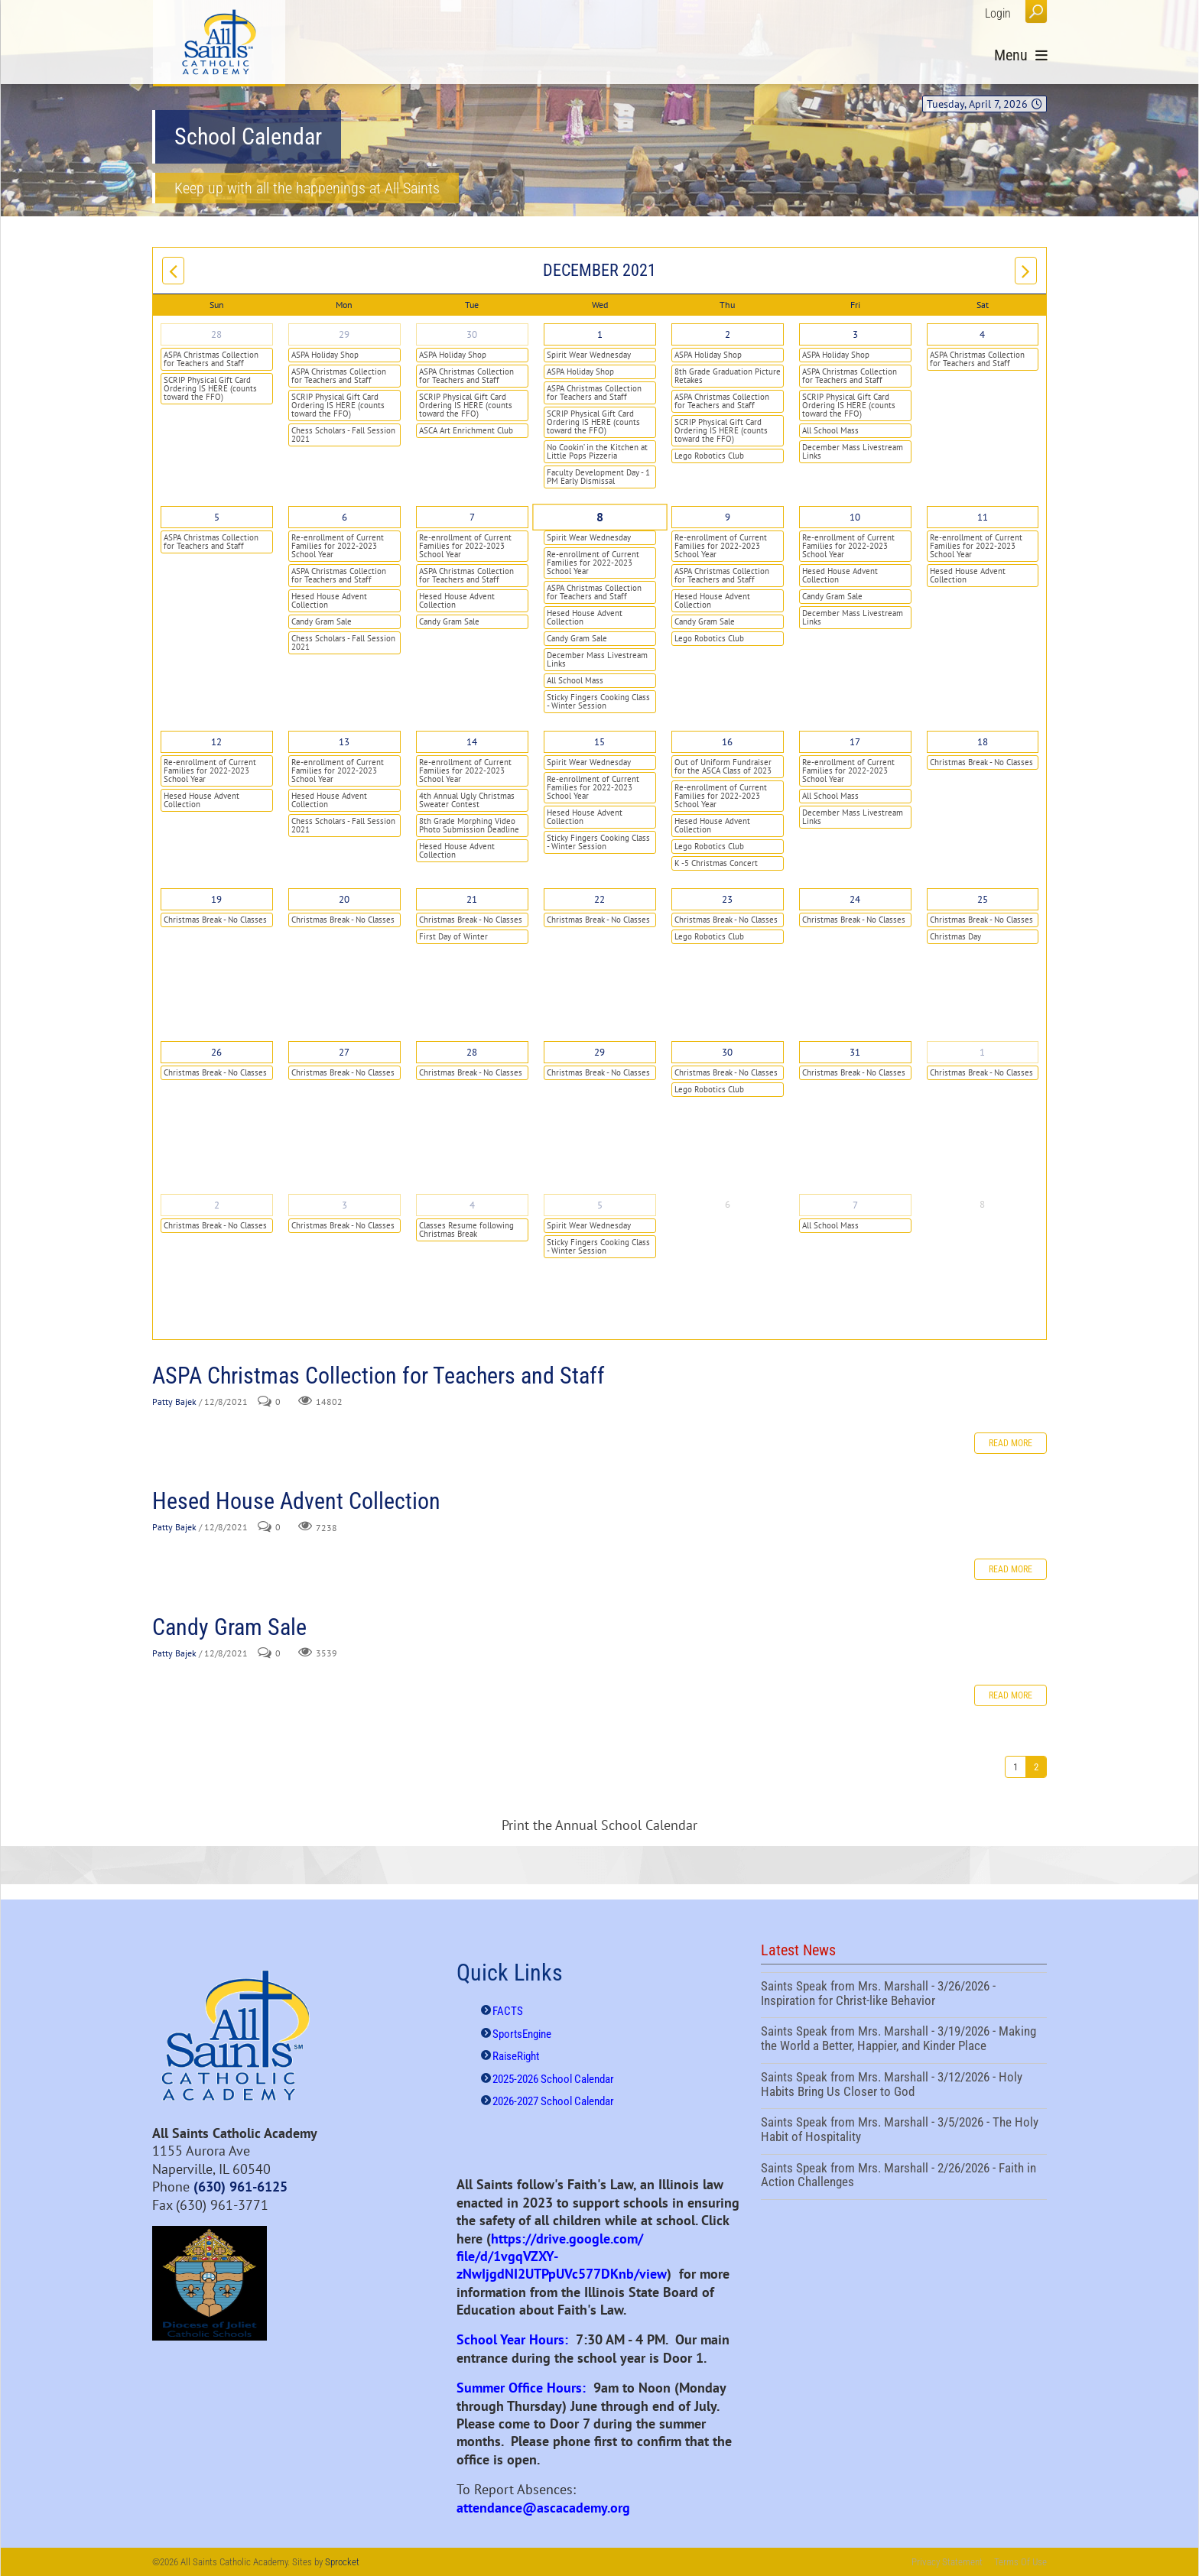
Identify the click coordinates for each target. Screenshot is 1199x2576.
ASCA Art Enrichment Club (466, 430)
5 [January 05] (600, 1205)
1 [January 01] (982, 1052)
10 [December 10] (855, 517)
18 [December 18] (982, 741)
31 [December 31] (855, 1052)
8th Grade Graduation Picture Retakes (727, 375)
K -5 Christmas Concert (716, 863)
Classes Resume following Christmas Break (466, 1229)
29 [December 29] (599, 1052)
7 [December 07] (472, 517)
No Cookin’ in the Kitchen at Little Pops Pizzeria (597, 451)
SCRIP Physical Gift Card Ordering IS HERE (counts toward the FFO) (210, 388)
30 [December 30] (727, 1052)
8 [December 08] (599, 517)
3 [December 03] (855, 334)
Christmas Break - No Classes (981, 762)
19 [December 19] (216, 899)
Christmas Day (955, 936)
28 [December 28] (471, 1052)
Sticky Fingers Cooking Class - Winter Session (598, 701)
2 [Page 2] (1036, 1767)
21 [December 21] (471, 899)
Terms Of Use (1020, 2562)
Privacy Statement (947, 2562)
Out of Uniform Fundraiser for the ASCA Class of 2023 (723, 766)
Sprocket (342, 2562)
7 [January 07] (855, 1205)
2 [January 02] (216, 1205)
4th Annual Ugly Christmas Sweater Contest (467, 799)
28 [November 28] (216, 334)
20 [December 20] (344, 899)
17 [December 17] (855, 741)
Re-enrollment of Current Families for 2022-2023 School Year (337, 546)
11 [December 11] (982, 517)
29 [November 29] (344, 334)
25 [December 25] (982, 899)
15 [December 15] (599, 741)
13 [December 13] (344, 741)
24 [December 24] (855, 899)
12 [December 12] (216, 741)
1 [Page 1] (1015, 1767)
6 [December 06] (344, 517)
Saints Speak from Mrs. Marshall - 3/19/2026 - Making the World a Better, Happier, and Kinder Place (904, 2040)
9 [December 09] (727, 517)
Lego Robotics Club (709, 455)
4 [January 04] (472, 1205)
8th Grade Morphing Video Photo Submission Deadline (469, 825)
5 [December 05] (216, 517)
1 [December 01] (600, 334)
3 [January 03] (344, 1205)
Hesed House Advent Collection (329, 600)
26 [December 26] (216, 1052)
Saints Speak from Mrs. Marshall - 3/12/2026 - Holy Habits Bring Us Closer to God (904, 2086)
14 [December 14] (471, 741)
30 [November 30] (471, 334)
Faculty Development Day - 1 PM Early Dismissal (598, 476)
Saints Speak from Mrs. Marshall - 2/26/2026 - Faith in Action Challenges (904, 2177)
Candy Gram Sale (321, 621)
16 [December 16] (727, 741)
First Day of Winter (453, 936)
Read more (1010, 1443)
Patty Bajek (174, 1401)
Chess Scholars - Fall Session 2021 (343, 434)
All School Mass (830, 430)
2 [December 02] (727, 334)
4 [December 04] (982, 334)
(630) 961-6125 (240, 2186)
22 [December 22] (599, 899)
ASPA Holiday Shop (325, 354)
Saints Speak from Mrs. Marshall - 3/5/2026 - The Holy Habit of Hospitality (904, 2131)
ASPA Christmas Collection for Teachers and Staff (211, 358)
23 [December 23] (727, 899)
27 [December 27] (344, 1052)
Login (998, 13)
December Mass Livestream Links (852, 451)
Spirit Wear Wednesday (589, 354)
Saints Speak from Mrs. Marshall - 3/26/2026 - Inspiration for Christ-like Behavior (904, 1995)
